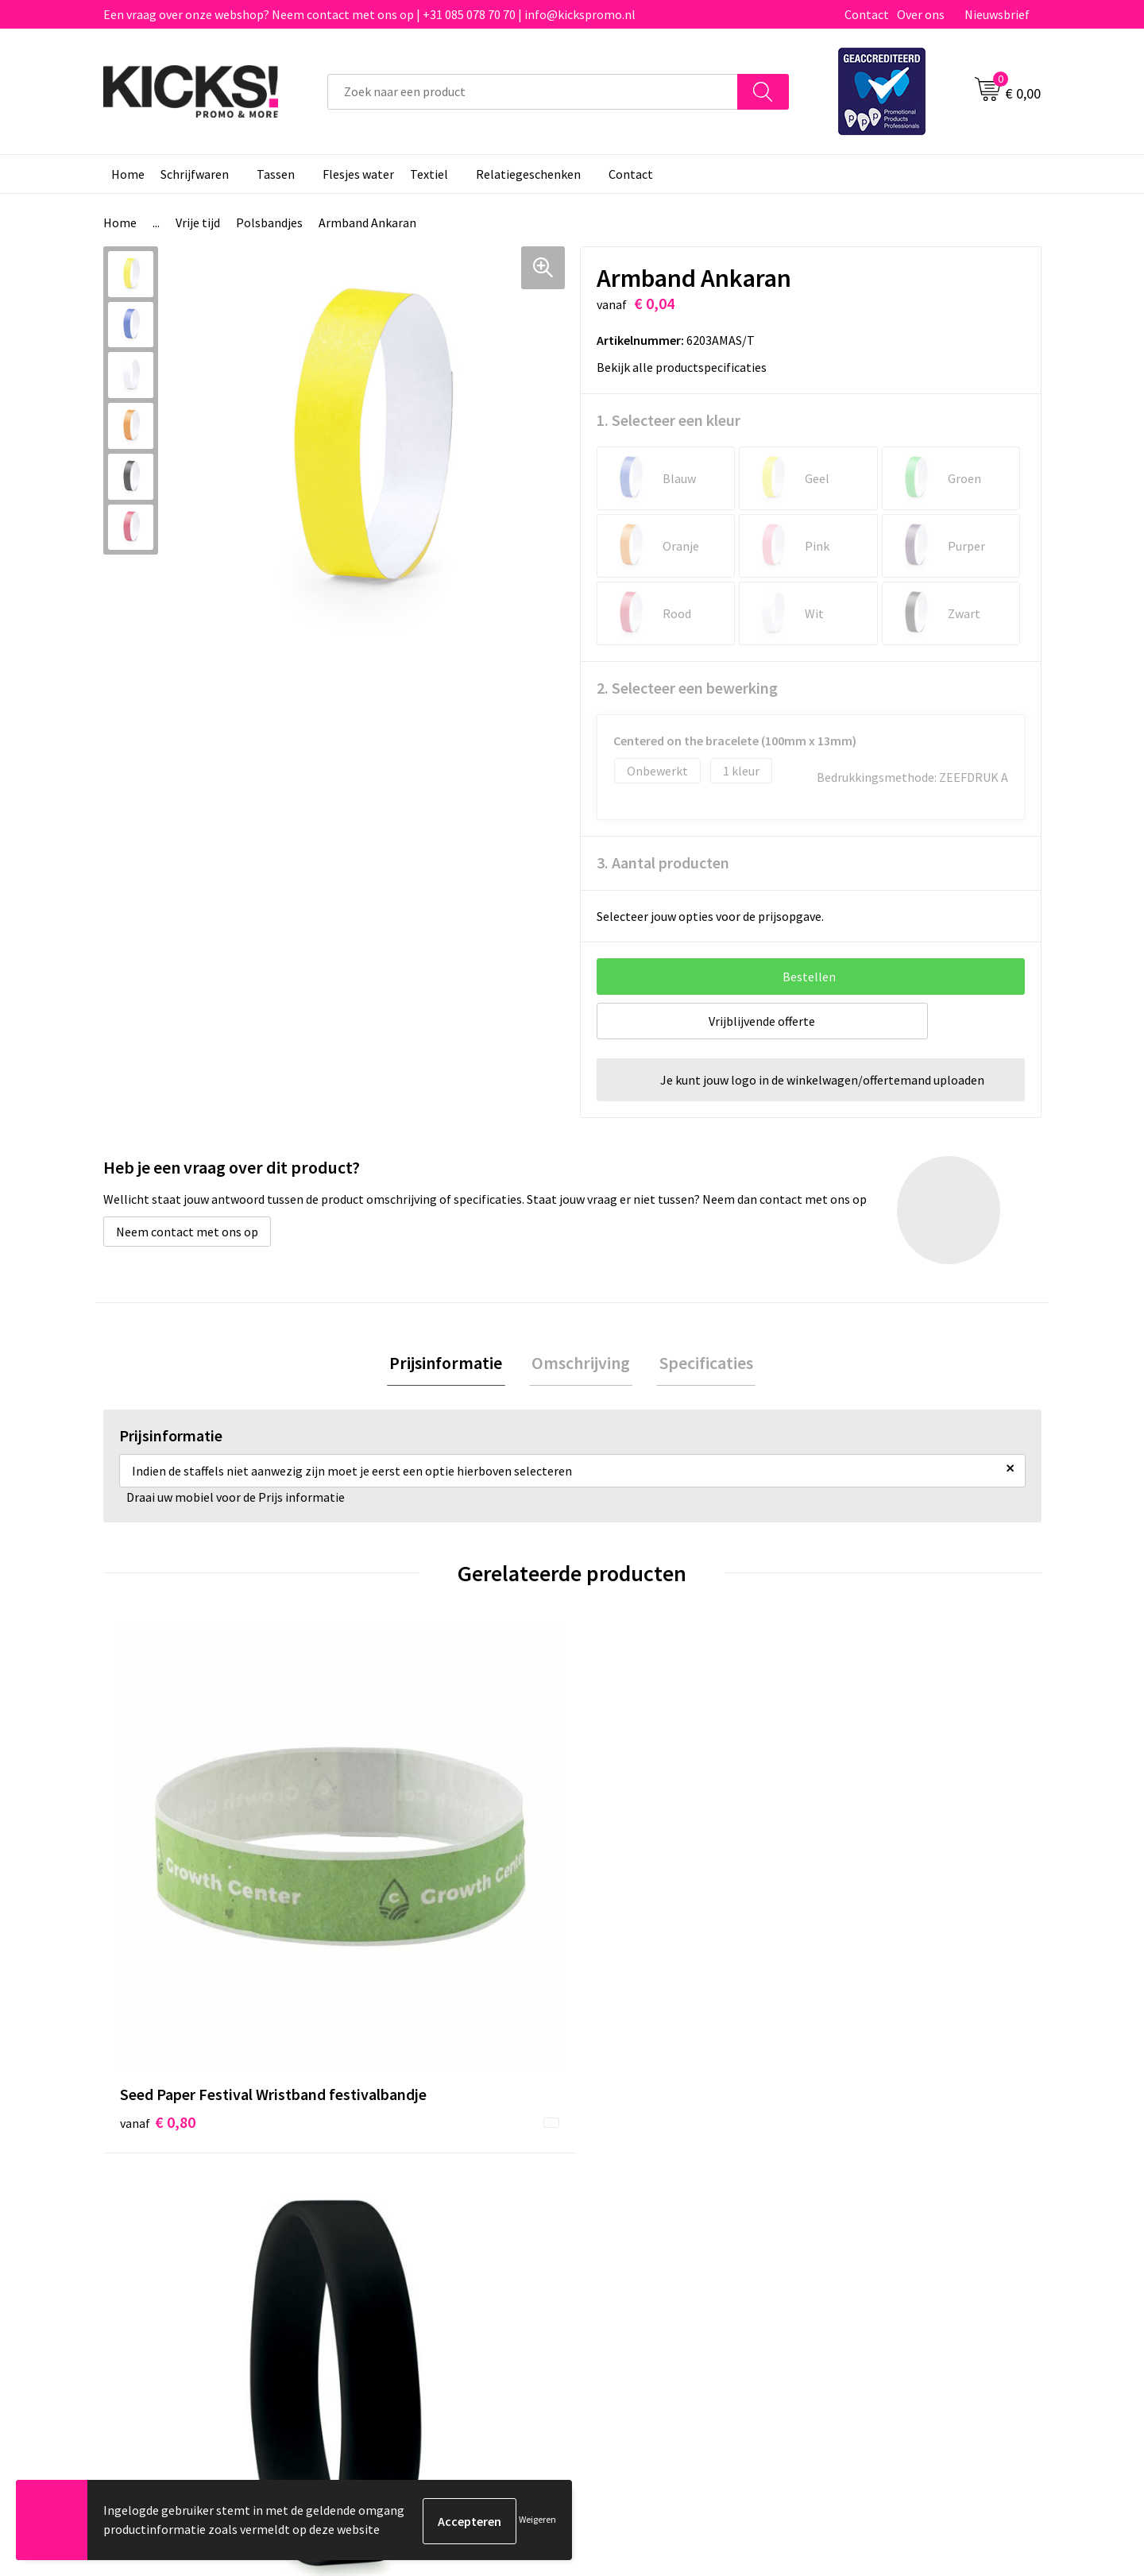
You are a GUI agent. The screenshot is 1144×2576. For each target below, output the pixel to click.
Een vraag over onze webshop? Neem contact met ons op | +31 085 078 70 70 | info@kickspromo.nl (369, 14)
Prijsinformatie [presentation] (451, 1364)
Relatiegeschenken (528, 174)
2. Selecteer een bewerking (687, 688)
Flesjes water (358, 174)
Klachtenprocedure (411, 2236)
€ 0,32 (626, 1909)
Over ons (921, 14)
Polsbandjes (269, 222)
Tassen (276, 174)
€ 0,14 (392, 1885)
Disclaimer (853, 2212)
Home (128, 174)
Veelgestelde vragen (414, 2188)
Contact (866, 14)
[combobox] (532, 92)
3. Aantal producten (663, 862)
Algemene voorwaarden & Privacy (914, 2164)
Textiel (429, 174)
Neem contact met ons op (187, 1232)
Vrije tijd (198, 222)
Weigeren (537, 2521)
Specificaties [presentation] (701, 1364)
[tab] (451, 1364)
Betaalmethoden (639, 2188)
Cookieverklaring (870, 2188)
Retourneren (627, 2212)
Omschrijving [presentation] (580, 1364)
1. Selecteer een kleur (668, 420)
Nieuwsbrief (997, 14)
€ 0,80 (157, 1909)
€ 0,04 (861, 1885)
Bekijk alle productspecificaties (687, 367)
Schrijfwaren (194, 174)
